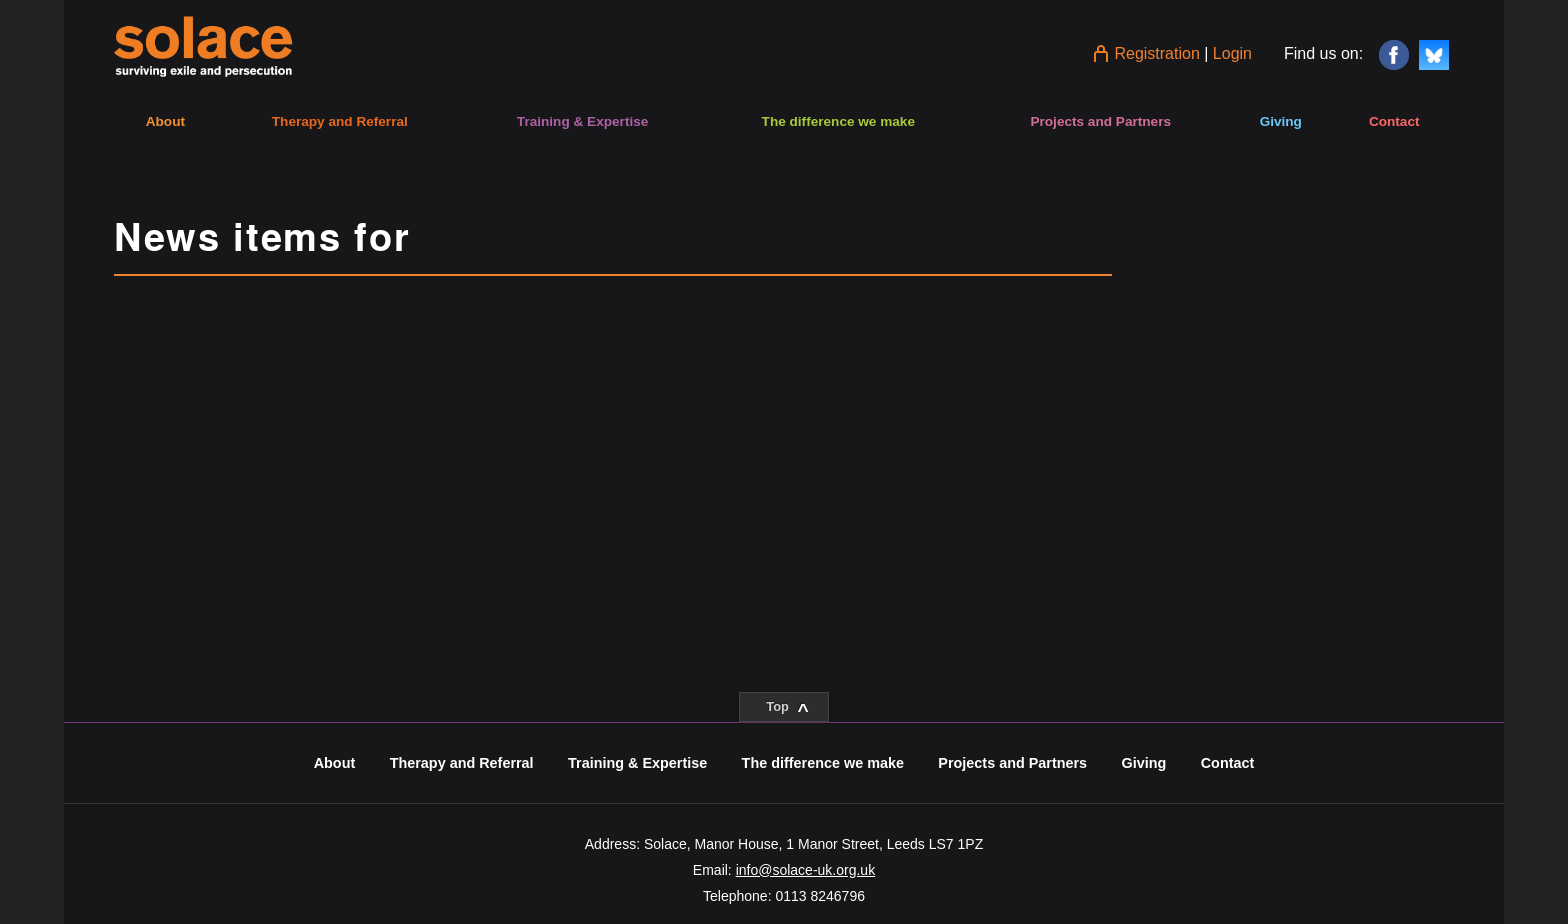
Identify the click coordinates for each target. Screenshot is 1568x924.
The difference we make (838, 121)
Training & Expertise (582, 121)
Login (1232, 53)
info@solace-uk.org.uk (806, 870)
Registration (1156, 53)
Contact (1394, 121)
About (165, 121)
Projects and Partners (1100, 121)
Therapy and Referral (340, 121)
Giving (1281, 121)
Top (787, 710)
